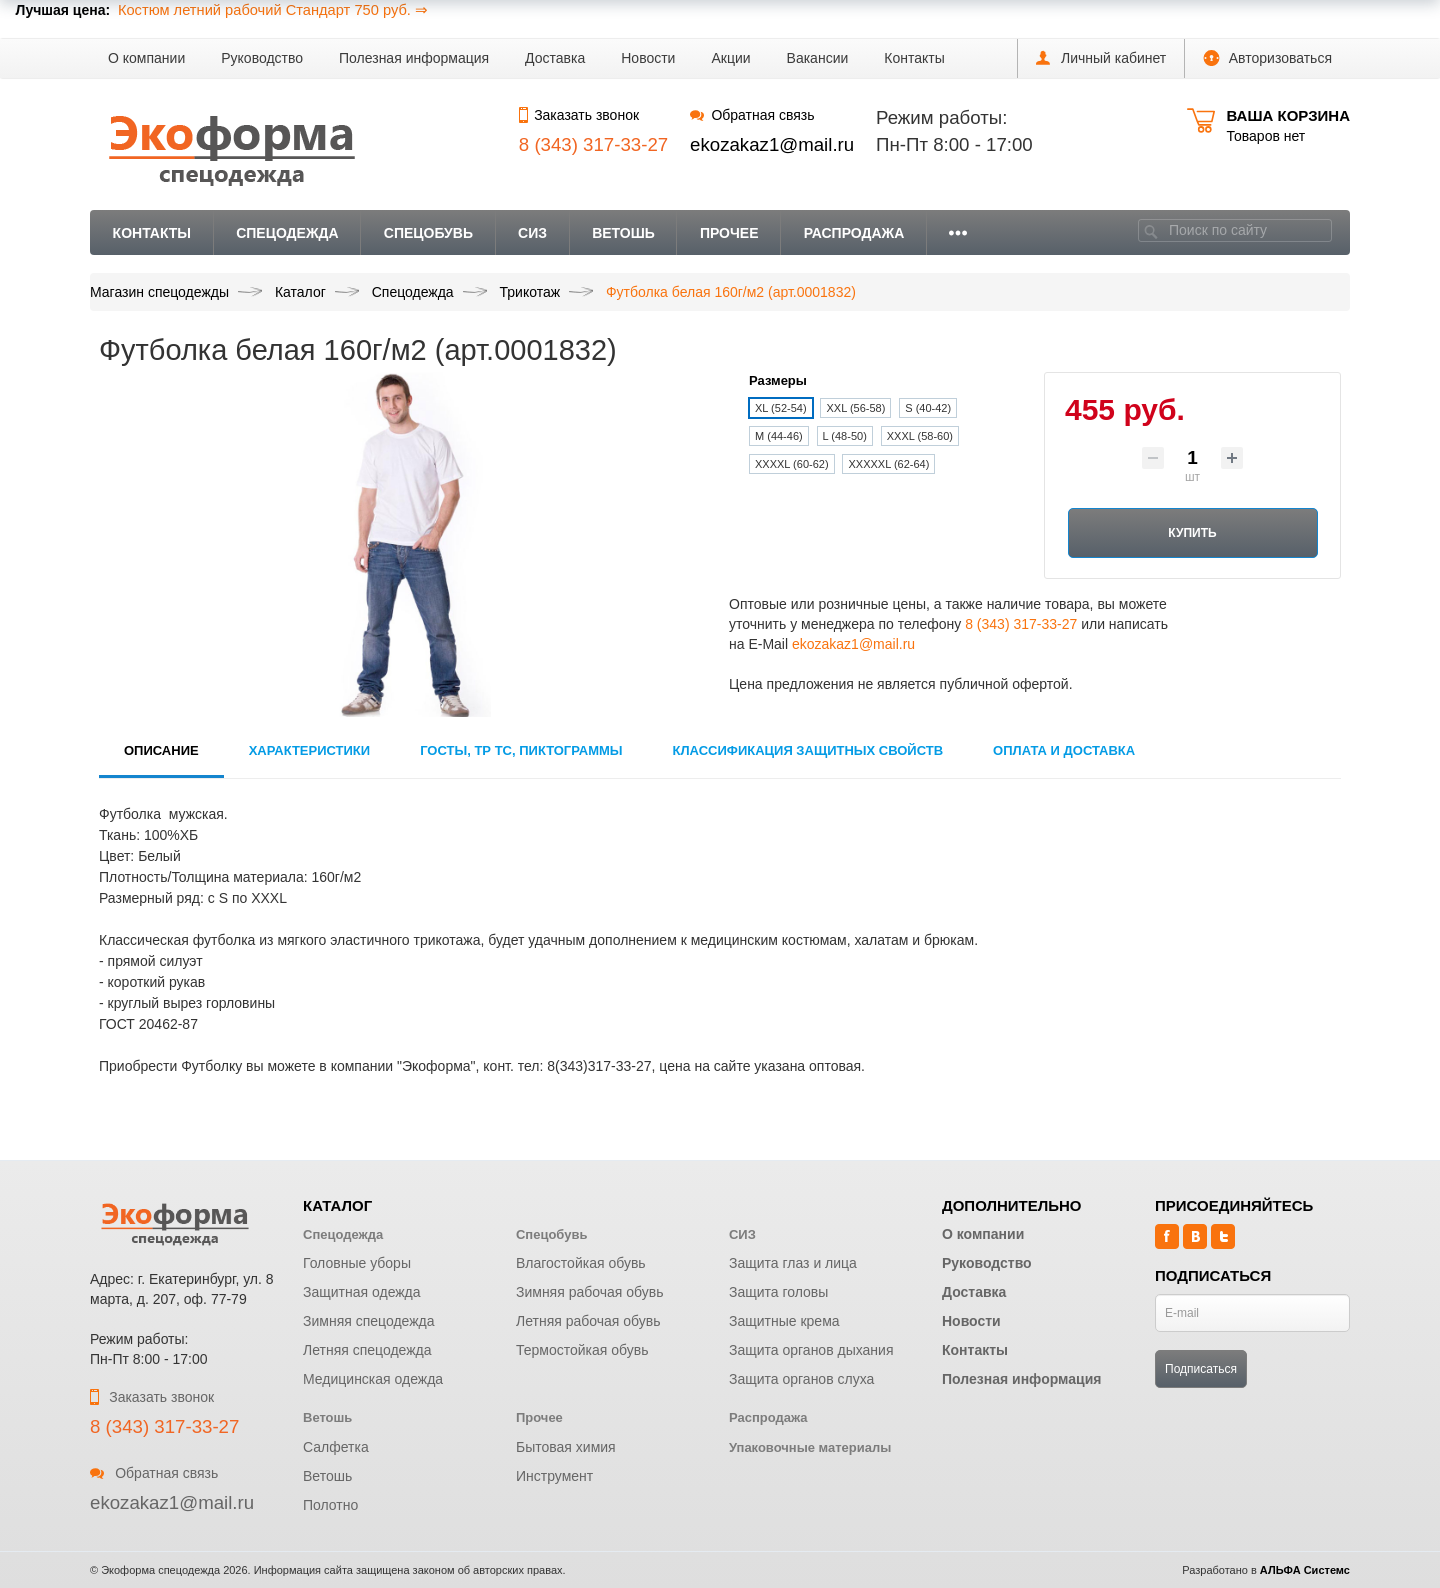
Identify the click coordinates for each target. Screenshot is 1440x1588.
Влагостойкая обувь (581, 1263)
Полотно (330, 1505)
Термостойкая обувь (582, 1350)
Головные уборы (357, 1263)
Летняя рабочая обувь (588, 1321)
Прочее (729, 233)
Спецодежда (287, 233)
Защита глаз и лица (793, 1263)
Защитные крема (784, 1321)
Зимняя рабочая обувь (590, 1292)
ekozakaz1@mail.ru (772, 144)
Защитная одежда (362, 1292)
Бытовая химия (566, 1447)
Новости (648, 58)
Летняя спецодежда (367, 1350)
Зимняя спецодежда (369, 1321)
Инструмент (554, 1476)
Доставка (555, 58)
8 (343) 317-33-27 (1021, 624)
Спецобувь (428, 233)
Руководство (262, 58)
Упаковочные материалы (810, 1447)
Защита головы (778, 1292)
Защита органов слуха (801, 1379)
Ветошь (623, 233)
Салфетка (336, 1447)
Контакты (914, 58)
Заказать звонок (579, 115)
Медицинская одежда (373, 1379)
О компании (146, 58)
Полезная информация (414, 58)
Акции (730, 58)
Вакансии (818, 58)
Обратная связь (752, 115)
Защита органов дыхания (811, 1350)
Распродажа (854, 233)
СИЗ (532, 233)
